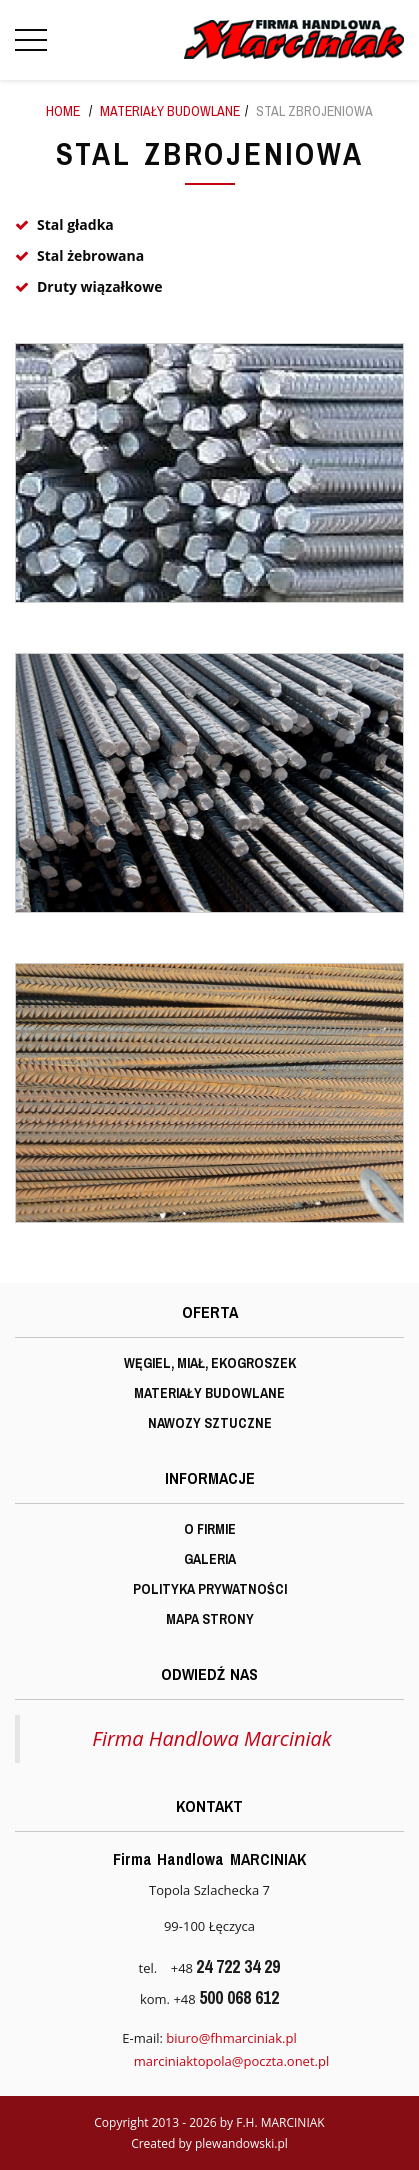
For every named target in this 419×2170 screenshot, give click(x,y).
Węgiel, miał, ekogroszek (210, 1363)
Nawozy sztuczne (210, 1423)
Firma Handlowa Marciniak (211, 1738)
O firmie (210, 1529)
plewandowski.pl (241, 2143)
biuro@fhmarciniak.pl (231, 2038)
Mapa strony (210, 1619)
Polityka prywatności (210, 1589)
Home (63, 111)
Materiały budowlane (170, 111)
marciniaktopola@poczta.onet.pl (232, 2061)
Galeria (210, 1559)
